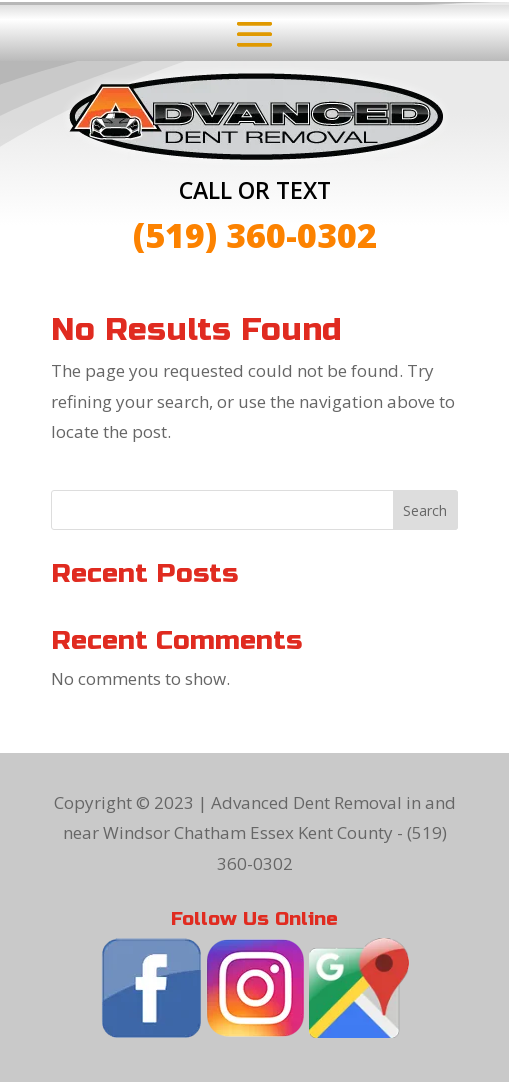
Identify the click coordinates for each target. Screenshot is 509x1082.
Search (425, 510)
